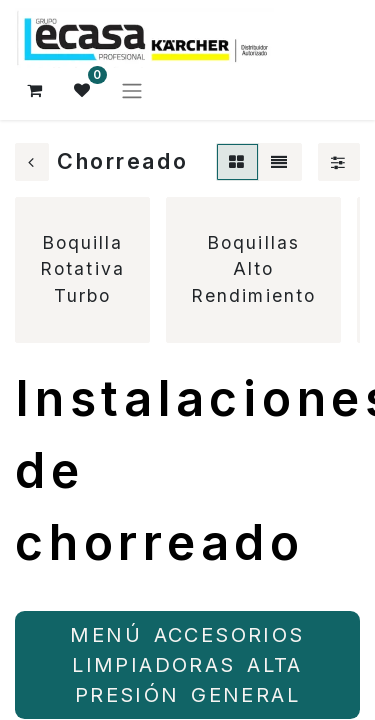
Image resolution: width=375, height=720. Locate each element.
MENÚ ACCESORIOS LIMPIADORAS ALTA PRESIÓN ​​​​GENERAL (187, 665)
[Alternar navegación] (132, 90)
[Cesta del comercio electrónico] (35, 90)
